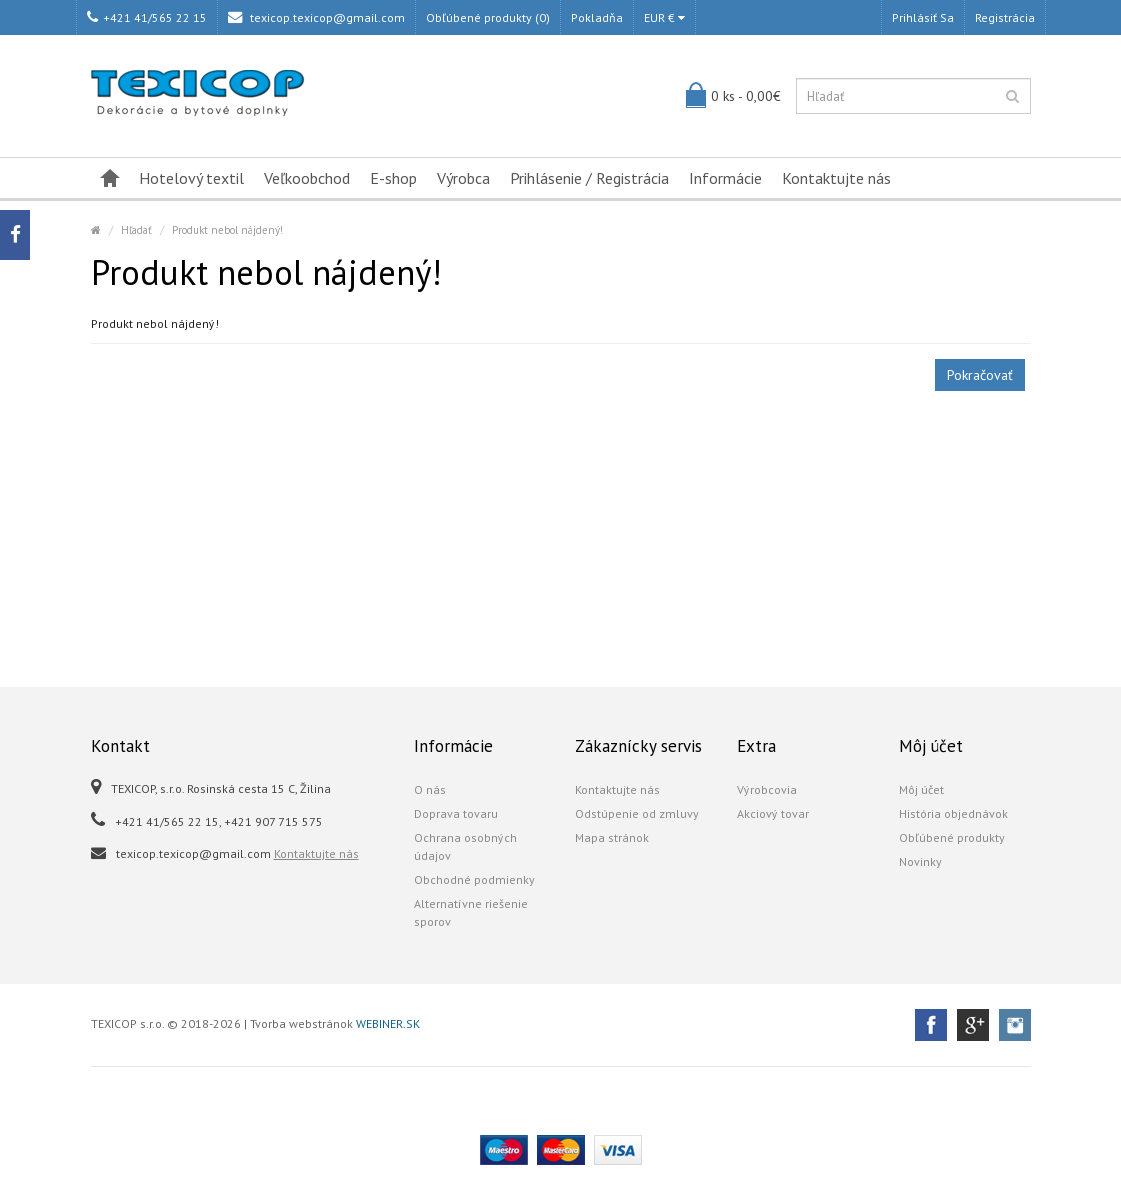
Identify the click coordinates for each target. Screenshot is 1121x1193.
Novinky (920, 861)
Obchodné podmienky (474, 879)
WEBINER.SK (388, 1023)
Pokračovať (980, 375)
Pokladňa (597, 17)
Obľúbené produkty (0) (488, 17)
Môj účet (921, 789)
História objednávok (953, 813)
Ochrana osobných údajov (465, 846)
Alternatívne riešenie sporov (471, 912)
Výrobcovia (767, 789)
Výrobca (463, 178)
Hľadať (136, 230)
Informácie (725, 178)
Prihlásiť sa (923, 17)
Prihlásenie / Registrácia (589, 178)
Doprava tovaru (456, 813)
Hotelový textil (191, 178)
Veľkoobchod (307, 178)
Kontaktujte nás (836, 178)
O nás (430, 789)
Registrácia (1005, 17)
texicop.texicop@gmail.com (316, 17)
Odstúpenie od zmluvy (637, 813)
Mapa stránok (612, 837)
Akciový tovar (773, 813)
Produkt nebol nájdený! (227, 230)
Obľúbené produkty (952, 837)
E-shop (393, 178)
